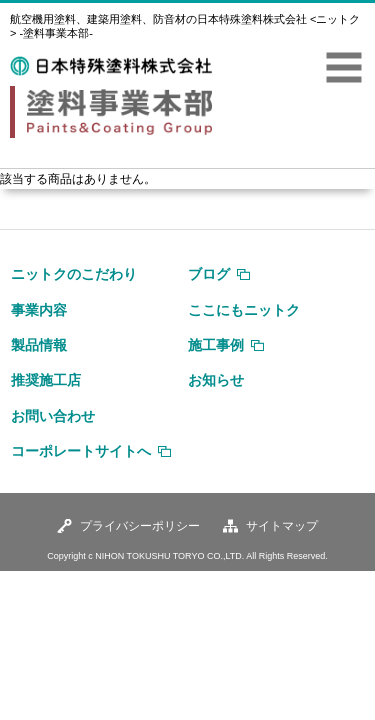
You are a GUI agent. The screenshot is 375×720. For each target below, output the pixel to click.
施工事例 (216, 345)
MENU (344, 68)
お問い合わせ (53, 416)
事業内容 (39, 310)
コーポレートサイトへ (81, 451)
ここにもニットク (244, 310)
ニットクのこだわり (74, 274)
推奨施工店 (46, 380)
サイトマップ (282, 526)
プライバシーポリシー (140, 526)
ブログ (209, 274)
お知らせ (216, 380)
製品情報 (39, 345)
